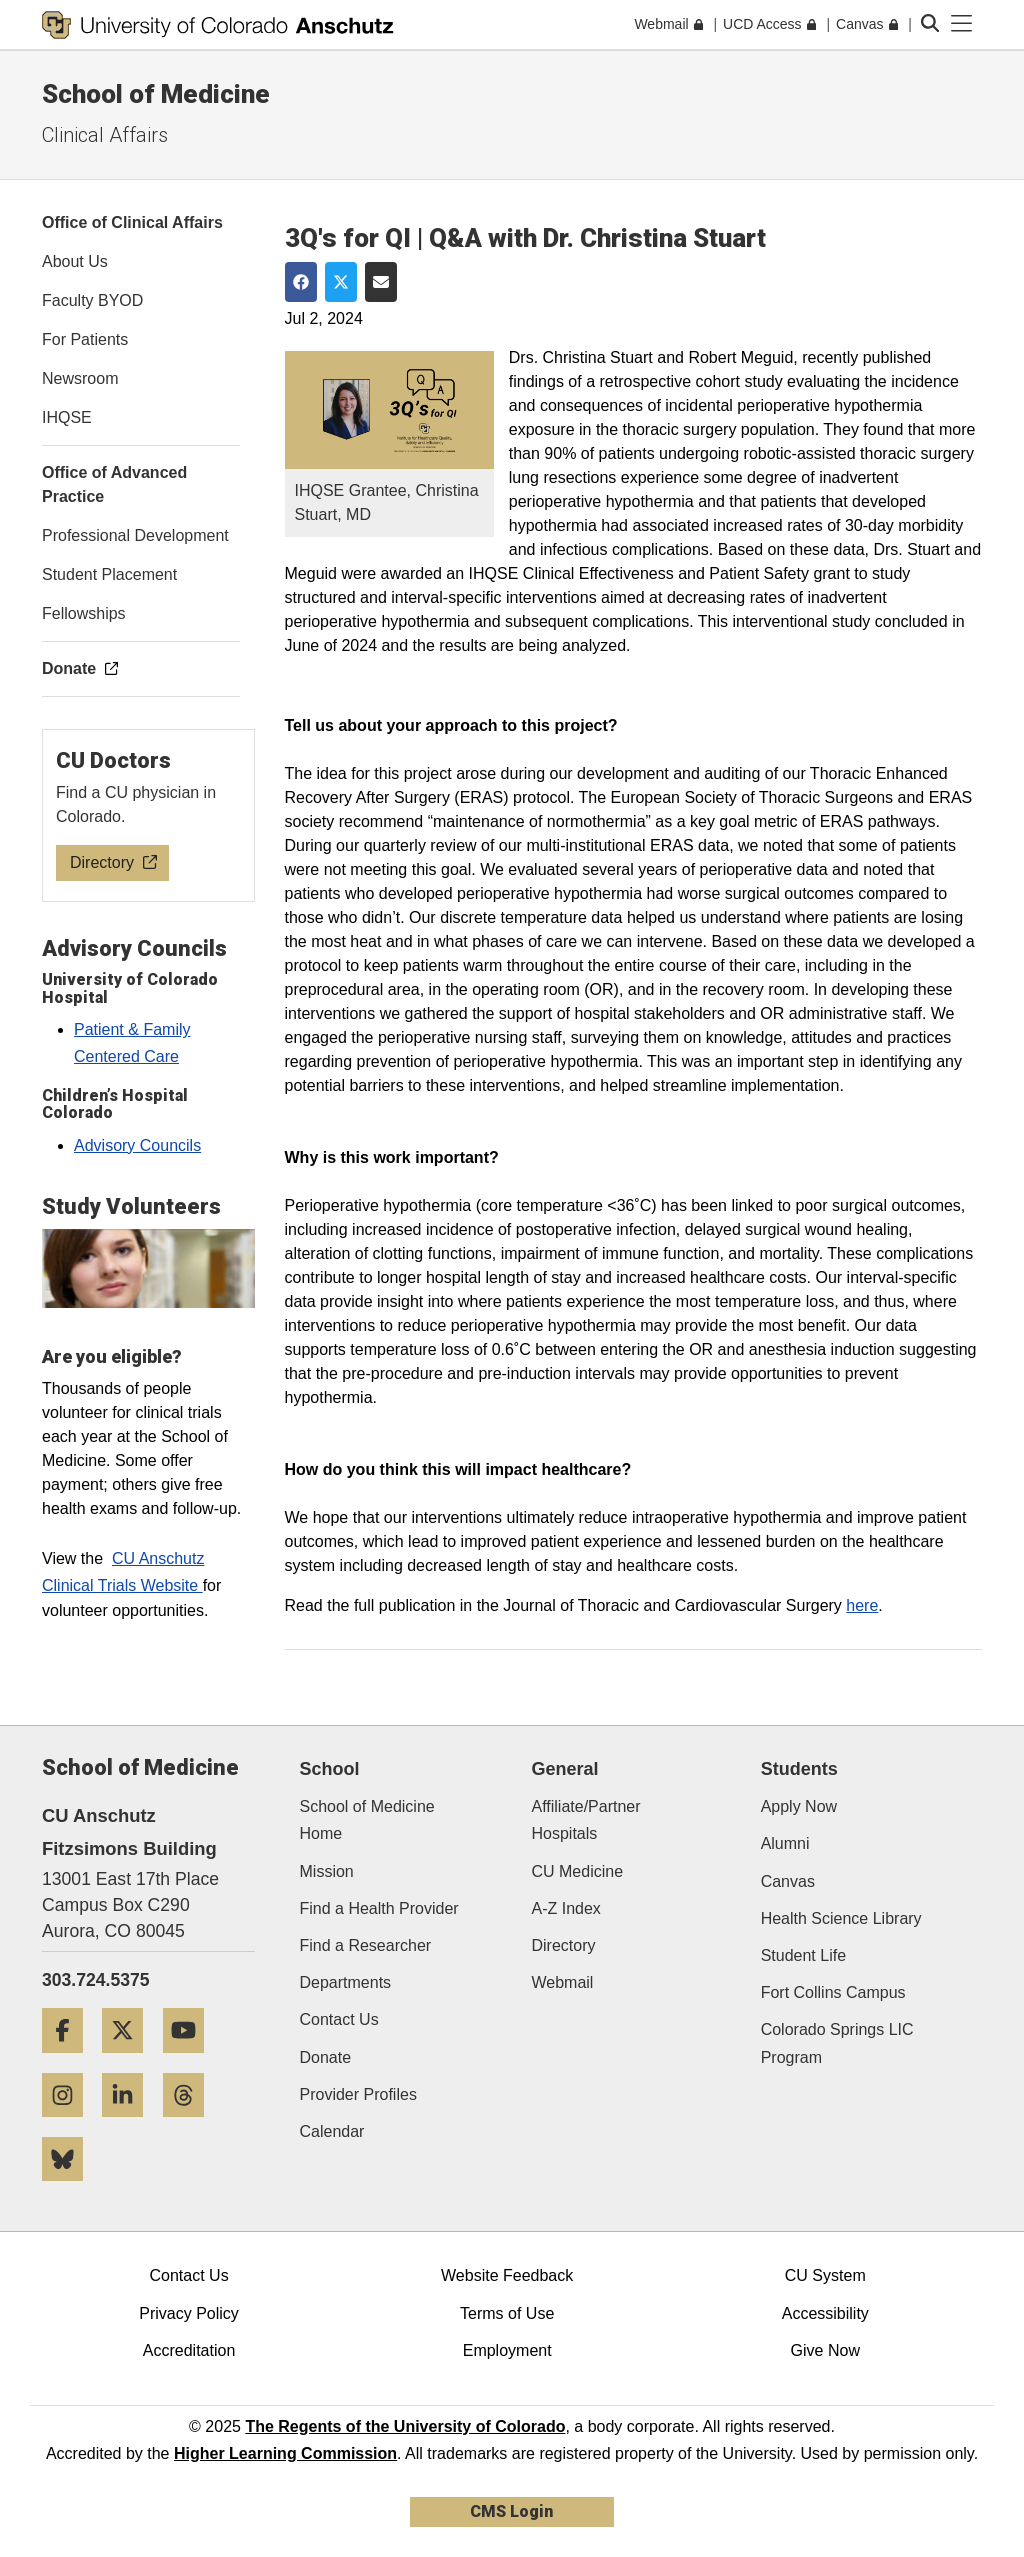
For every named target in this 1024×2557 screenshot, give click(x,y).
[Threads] (191, 2124)
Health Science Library (841, 1918)
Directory (563, 1945)
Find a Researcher (366, 1945)
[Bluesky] (70, 2188)
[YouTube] (191, 2060)
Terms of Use (507, 2313)
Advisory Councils (137, 1145)
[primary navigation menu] (962, 24)
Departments (346, 1982)
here (862, 1605)
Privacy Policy (189, 2313)
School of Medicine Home (367, 1820)
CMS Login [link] (511, 2511)
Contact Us (339, 2019)
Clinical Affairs (105, 135)
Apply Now (799, 1806)
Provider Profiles (358, 2094)
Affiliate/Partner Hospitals (585, 1820)
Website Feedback (507, 2275)
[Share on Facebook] (301, 282)
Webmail (562, 1982)
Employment (507, 2350)
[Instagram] (70, 2124)
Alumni (785, 1843)
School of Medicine (156, 94)
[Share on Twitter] (341, 282)
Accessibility (825, 2313)
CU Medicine (577, 1871)
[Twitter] (130, 2060)
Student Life (803, 1955)
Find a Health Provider (379, 1908)
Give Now (825, 2350)
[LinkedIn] (130, 2124)
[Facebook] (70, 2060)
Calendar (332, 2131)
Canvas (788, 1881)
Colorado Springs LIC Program (837, 2043)
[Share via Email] (381, 282)
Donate (326, 2057)
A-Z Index (565, 1908)
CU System (825, 2275)
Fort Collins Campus (833, 1992)
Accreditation (189, 2350)
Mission (327, 1871)
